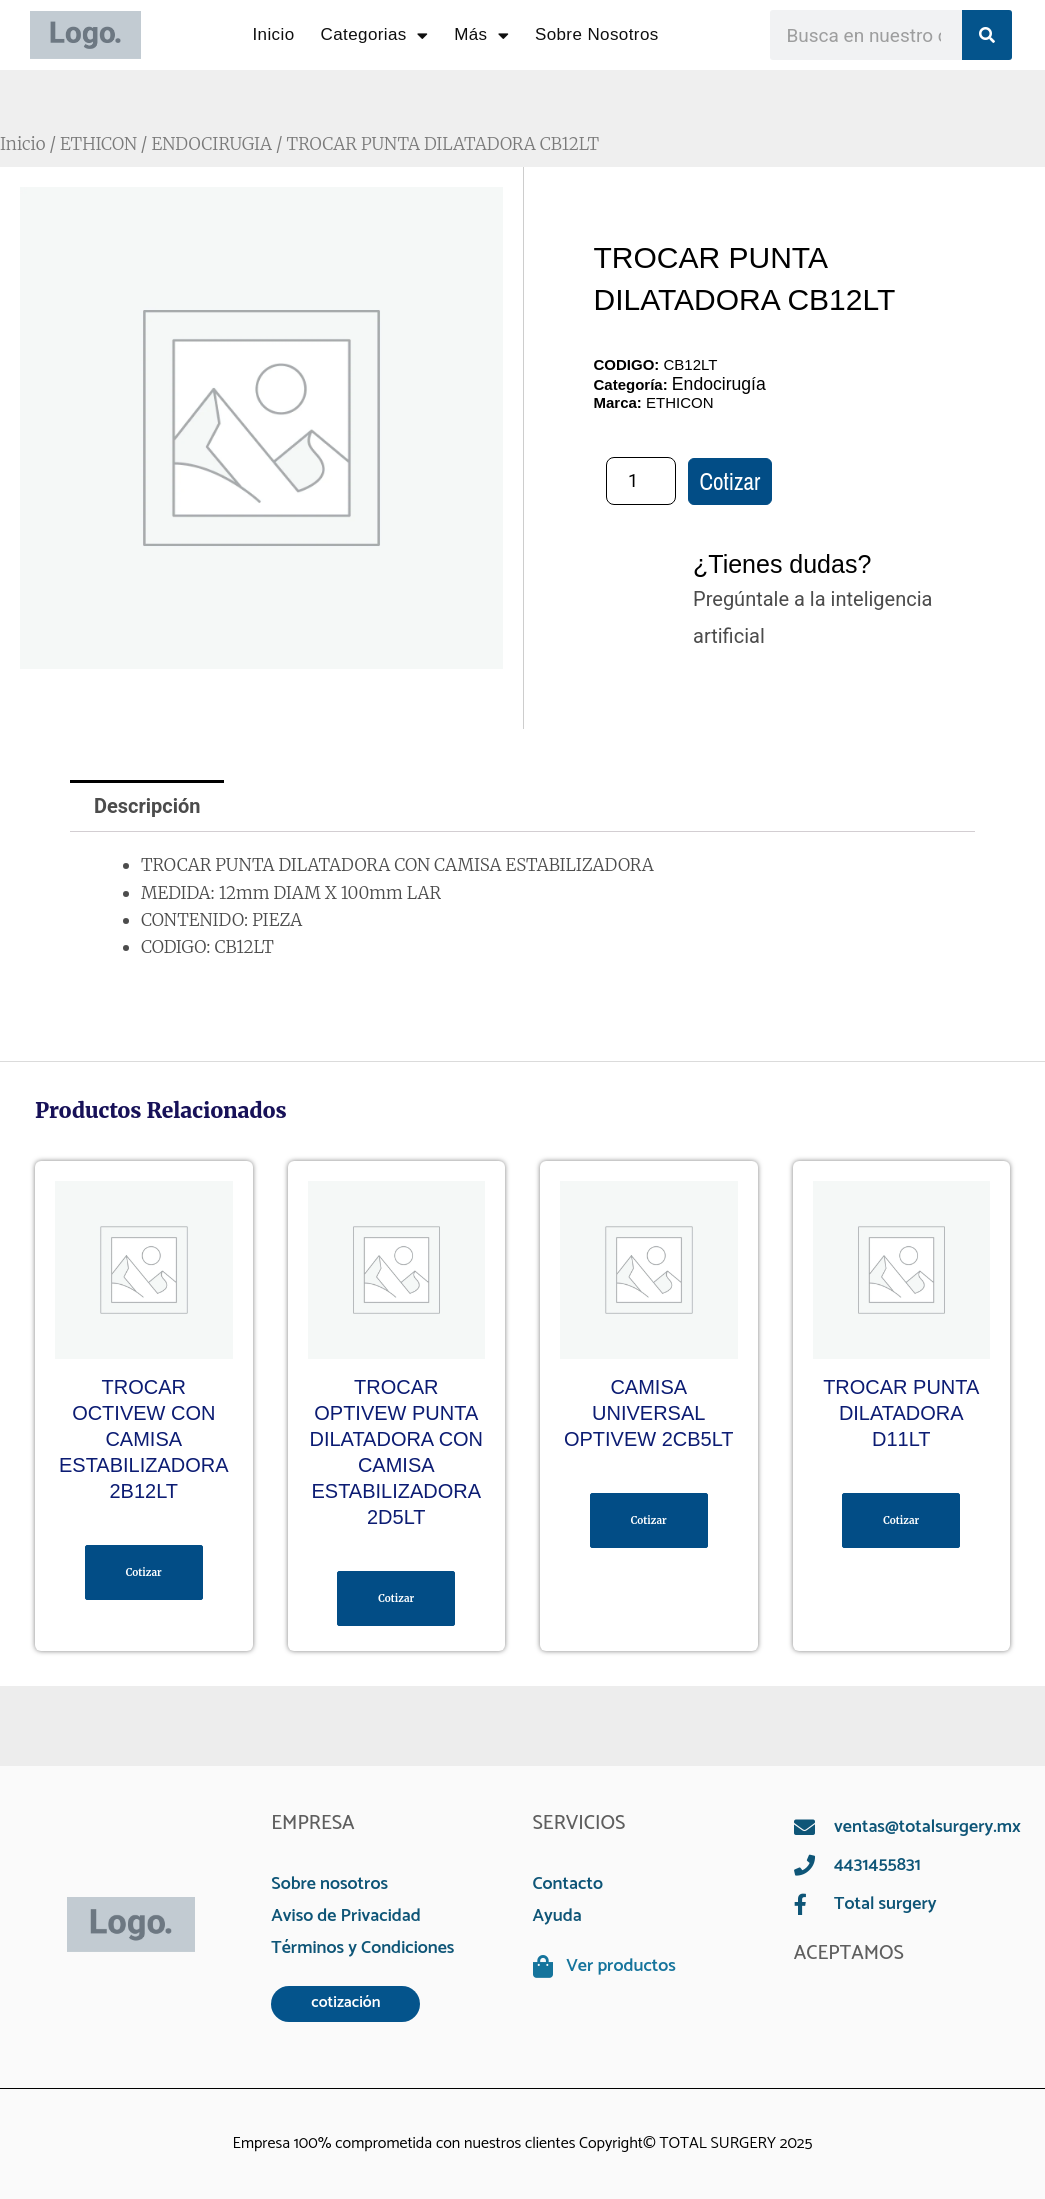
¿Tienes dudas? (782, 564)
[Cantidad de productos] (641, 481)
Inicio (273, 34)
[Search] (987, 35)
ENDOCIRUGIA (212, 144)
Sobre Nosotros (597, 34)
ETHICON (98, 144)
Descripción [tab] (147, 806)
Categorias (375, 35)
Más (481, 35)
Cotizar (730, 481)
